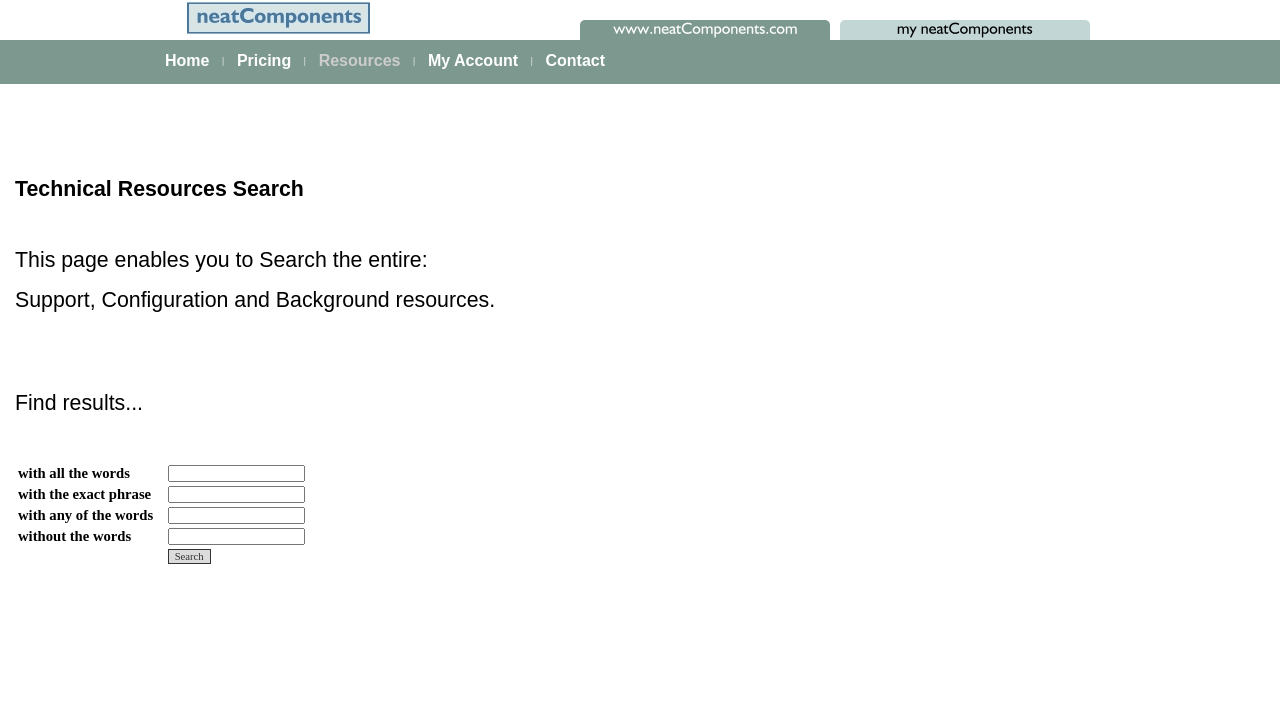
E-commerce (81, 539)
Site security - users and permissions (156, 566)
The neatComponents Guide (130, 293)
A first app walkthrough (113, 320)
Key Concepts (85, 623)
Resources (360, 60)
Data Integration (92, 404)
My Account (473, 60)
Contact (575, 60)
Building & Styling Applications (136, 377)
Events (63, 485)
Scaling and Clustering (112, 458)
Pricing (264, 60)
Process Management (110, 431)
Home (187, 60)
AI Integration (83, 512)
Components (81, 650)
